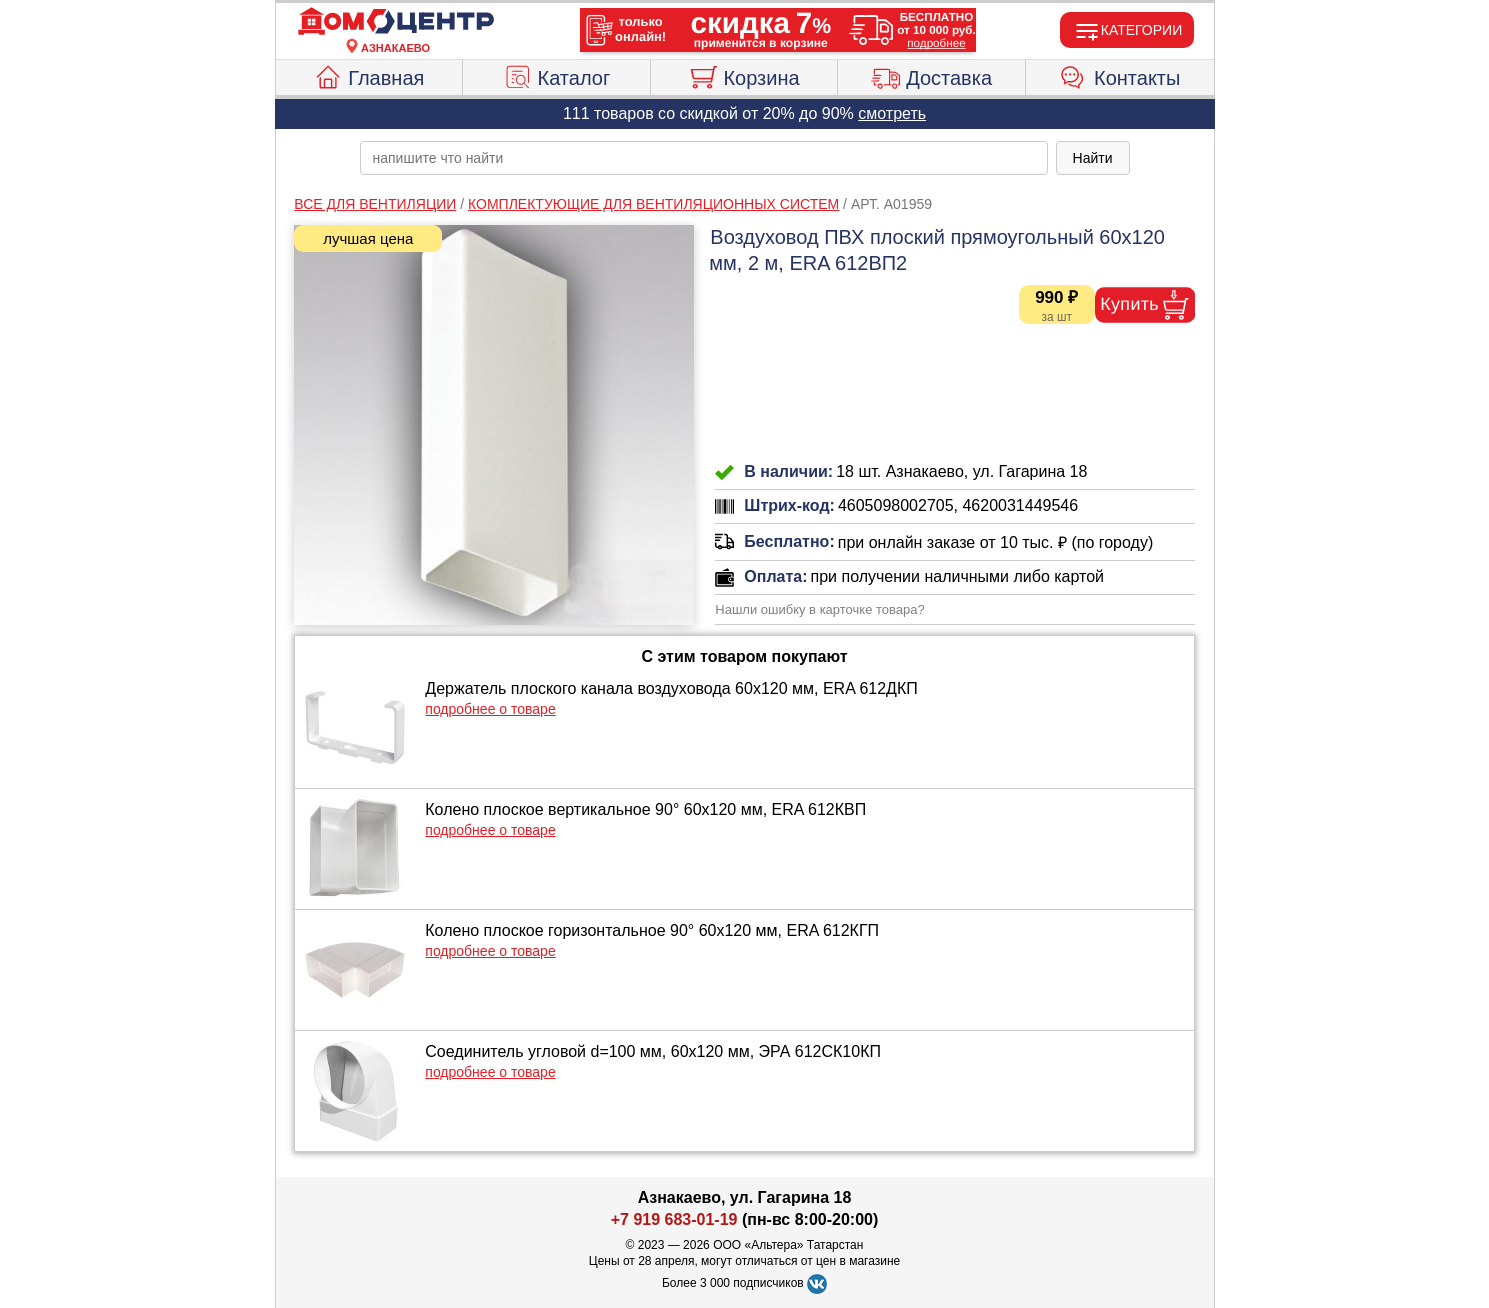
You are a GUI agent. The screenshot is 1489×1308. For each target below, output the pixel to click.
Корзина (743, 75)
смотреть (892, 113)
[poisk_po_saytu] (704, 158)
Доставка (931, 75)
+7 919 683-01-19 (674, 1219)
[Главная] (396, 22)
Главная (368, 75)
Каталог (557, 75)
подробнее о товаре (490, 709)
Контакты (1119, 75)
